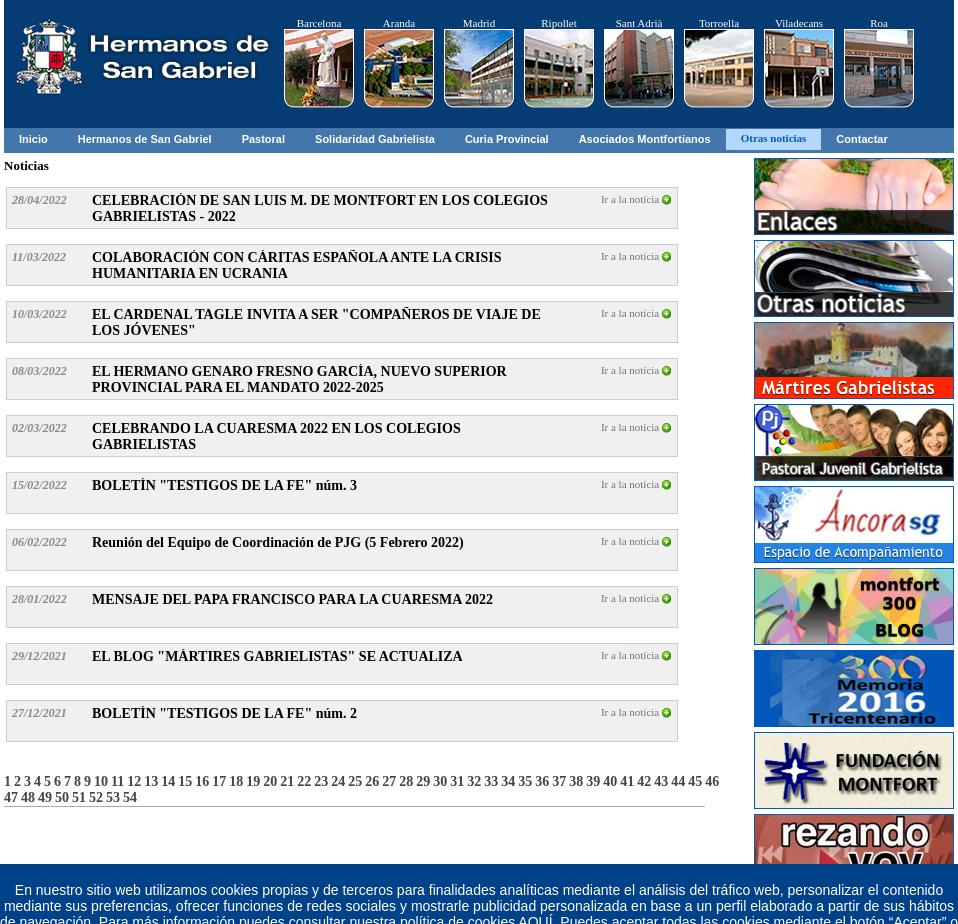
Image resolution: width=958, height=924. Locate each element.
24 (338, 781)
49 (45, 797)
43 (661, 781)
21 (287, 781)
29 (423, 781)
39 (593, 781)
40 (610, 781)
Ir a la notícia (636, 199)
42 (644, 781)
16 (202, 781)
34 (508, 781)
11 (117, 781)
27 (389, 781)
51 (79, 797)
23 (321, 781)
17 (219, 781)
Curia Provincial (507, 139)
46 (712, 781)
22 (304, 781)
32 (474, 781)
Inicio (33, 139)
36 (542, 781)
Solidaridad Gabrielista (375, 139)
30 (440, 781)
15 (185, 781)
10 (101, 781)
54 (130, 797)
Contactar (861, 139)
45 (695, 781)
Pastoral (263, 139)
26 (372, 781)
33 (491, 781)
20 (270, 781)
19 (253, 781)
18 (236, 781)
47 (11, 797)
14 (168, 781)
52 (96, 797)
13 (151, 781)
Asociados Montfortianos (645, 139)
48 (28, 797)
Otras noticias (774, 138)
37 (559, 781)
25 (355, 781)
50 (62, 797)
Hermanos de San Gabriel (145, 139)
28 (406, 781)
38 (576, 781)
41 (627, 781)
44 (678, 781)
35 (525, 781)
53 (113, 797)
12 (134, 781)
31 (457, 781)
